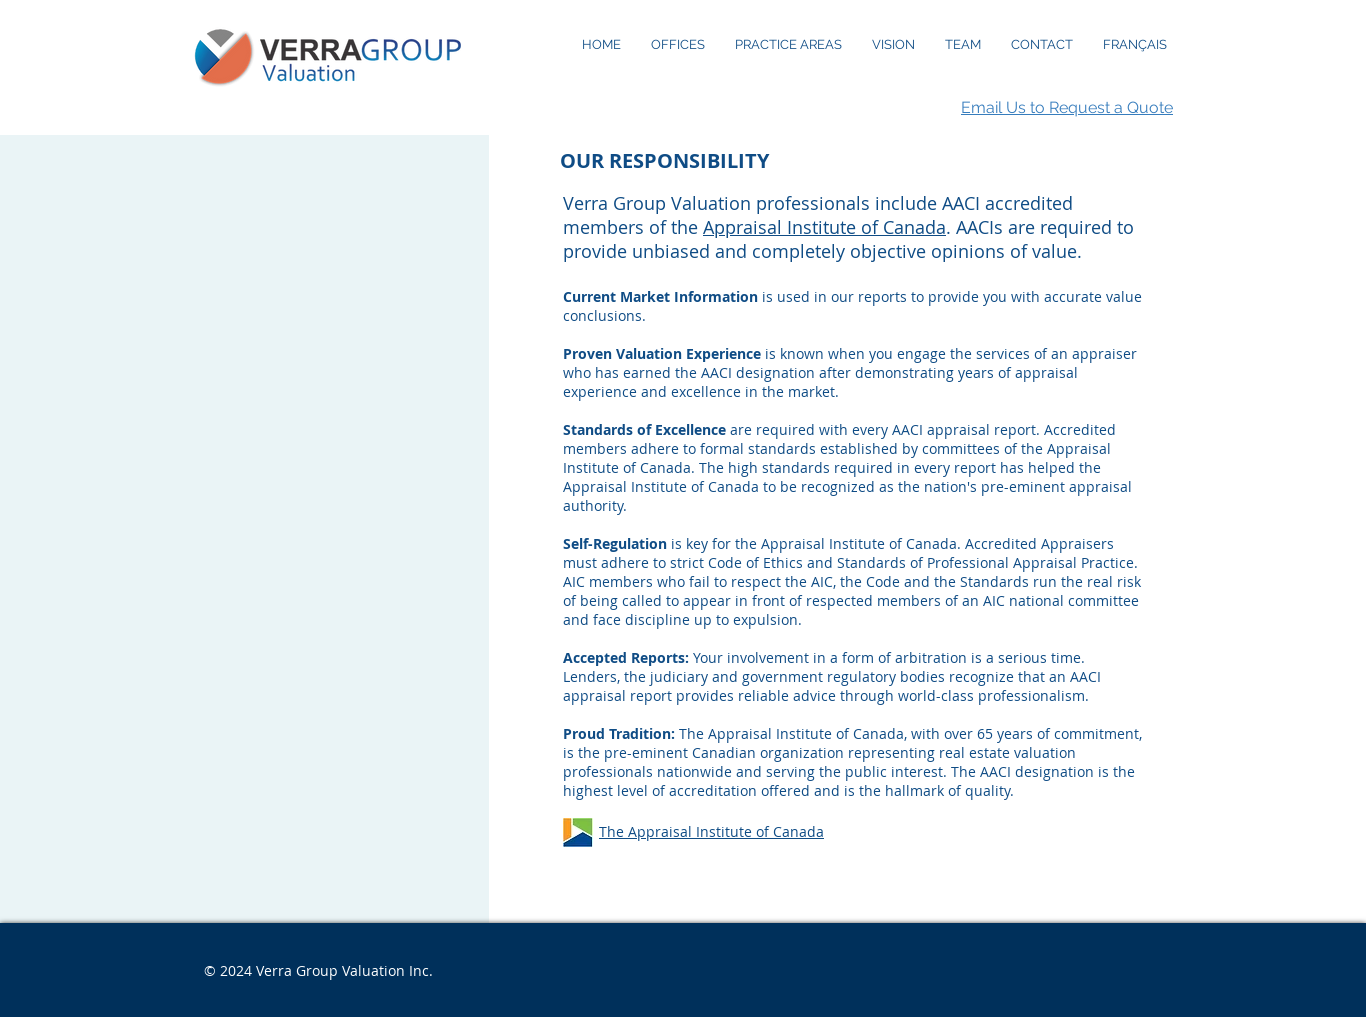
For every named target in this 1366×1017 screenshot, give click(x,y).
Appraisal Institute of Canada (824, 227)
